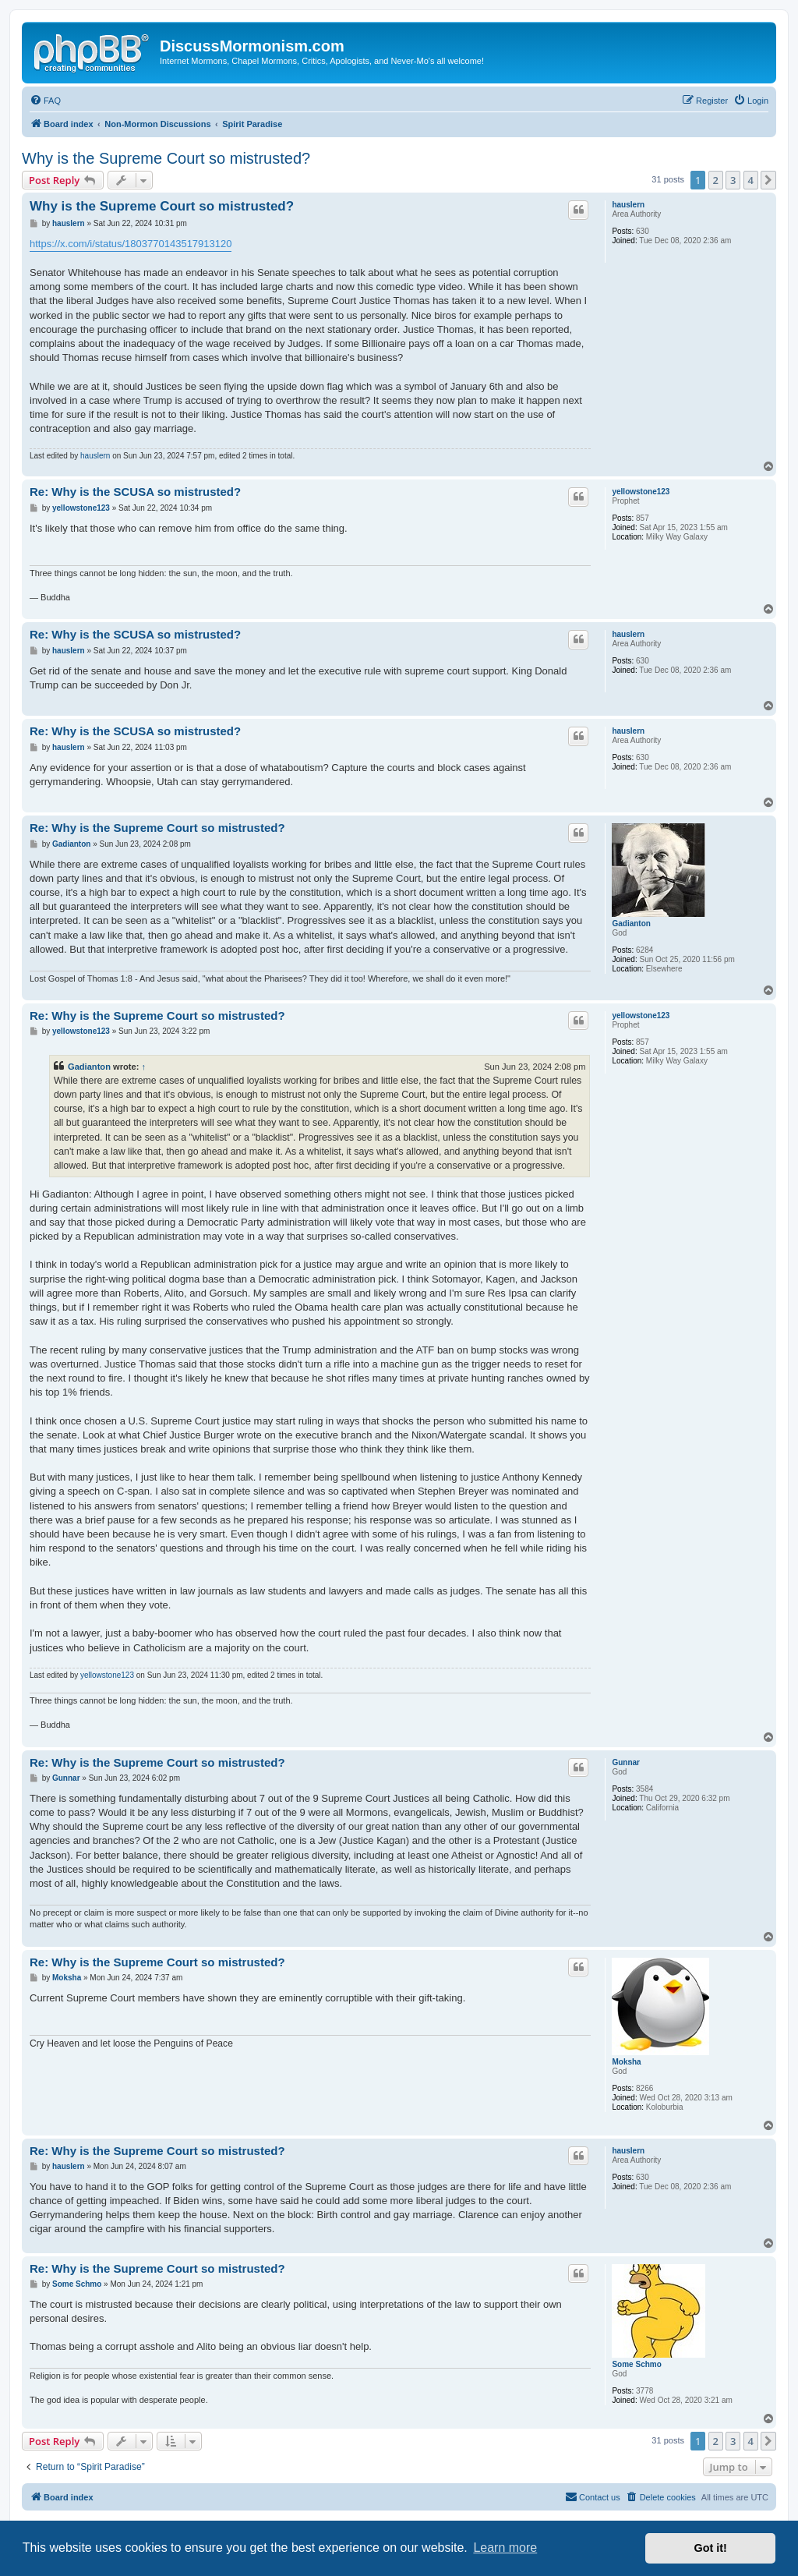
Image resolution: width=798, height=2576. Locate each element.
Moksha (626, 2062)
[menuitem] (45, 100)
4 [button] (751, 180)
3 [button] (733, 180)
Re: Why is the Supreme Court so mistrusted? (157, 827)
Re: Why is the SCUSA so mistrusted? (135, 491)
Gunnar (626, 1762)
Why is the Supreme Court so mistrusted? (166, 158)
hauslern (628, 204)
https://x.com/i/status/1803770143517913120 (130, 243)
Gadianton (631, 923)
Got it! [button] (710, 2548)
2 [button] (716, 180)
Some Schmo (636, 2364)
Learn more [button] (505, 2547)
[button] (768, 180)
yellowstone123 (640, 491)
